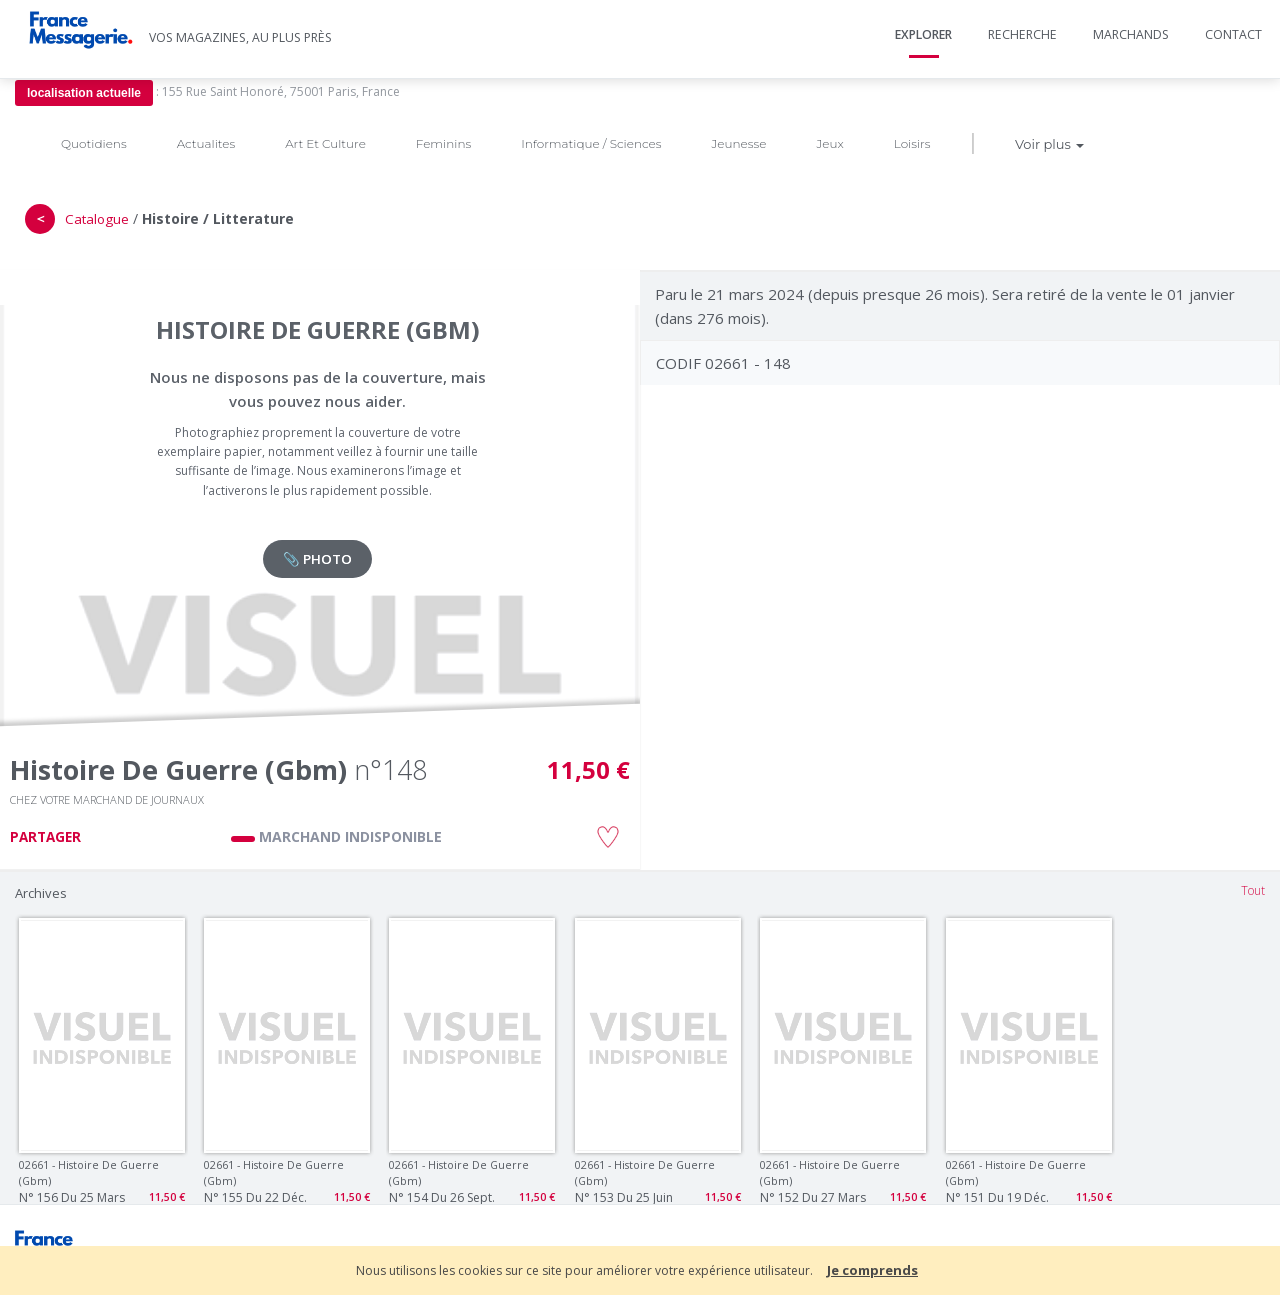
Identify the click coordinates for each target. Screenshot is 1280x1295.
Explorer (923, 34)
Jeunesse (738, 143)
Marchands (1131, 34)
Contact (1233, 34)
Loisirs (912, 143)
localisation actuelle (84, 93)
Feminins (443, 143)
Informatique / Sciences (591, 143)
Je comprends (872, 1270)
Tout (1253, 890)
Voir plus (1049, 144)
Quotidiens (94, 143)
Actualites (206, 143)
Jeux (829, 143)
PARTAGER (45, 837)
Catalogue (97, 219)
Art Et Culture (325, 143)
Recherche (1022, 34)
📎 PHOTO (317, 559)
